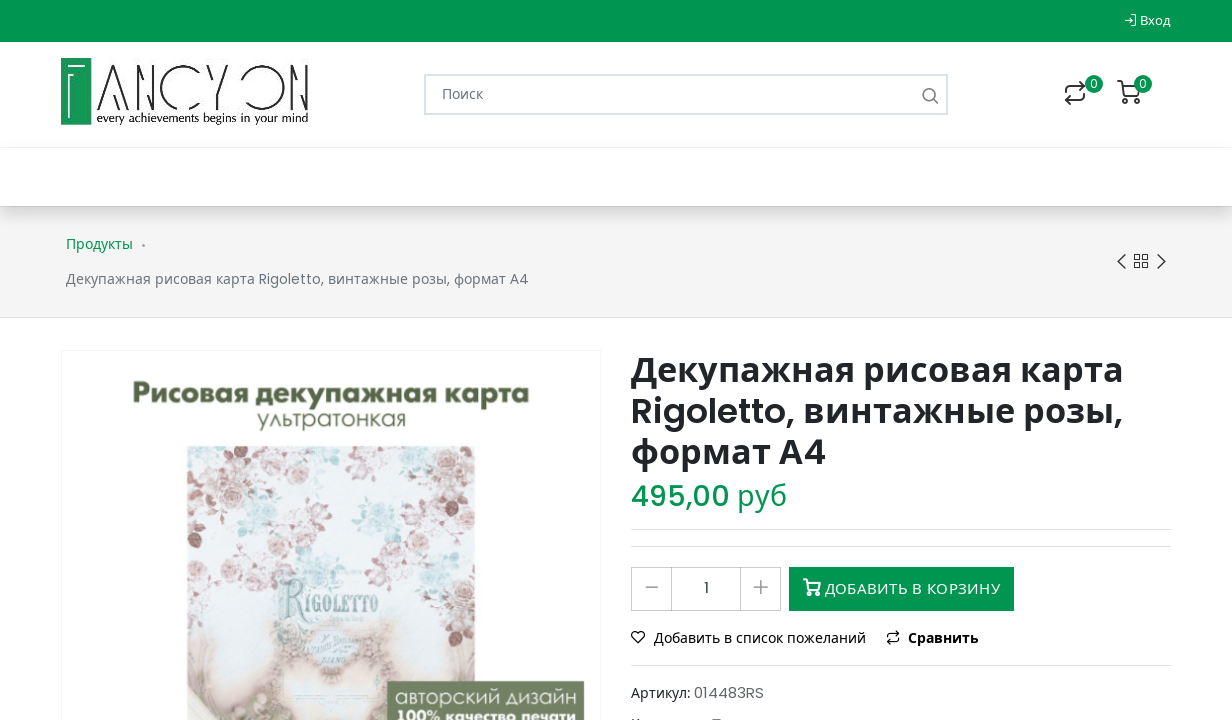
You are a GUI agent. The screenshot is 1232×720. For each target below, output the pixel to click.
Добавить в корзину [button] (901, 588)
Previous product (1121, 262)
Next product (1161, 262)
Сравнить (932, 638)
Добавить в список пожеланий (750, 638)
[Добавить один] (760, 589)
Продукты (99, 244)
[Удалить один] (651, 589)
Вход (1147, 20)
